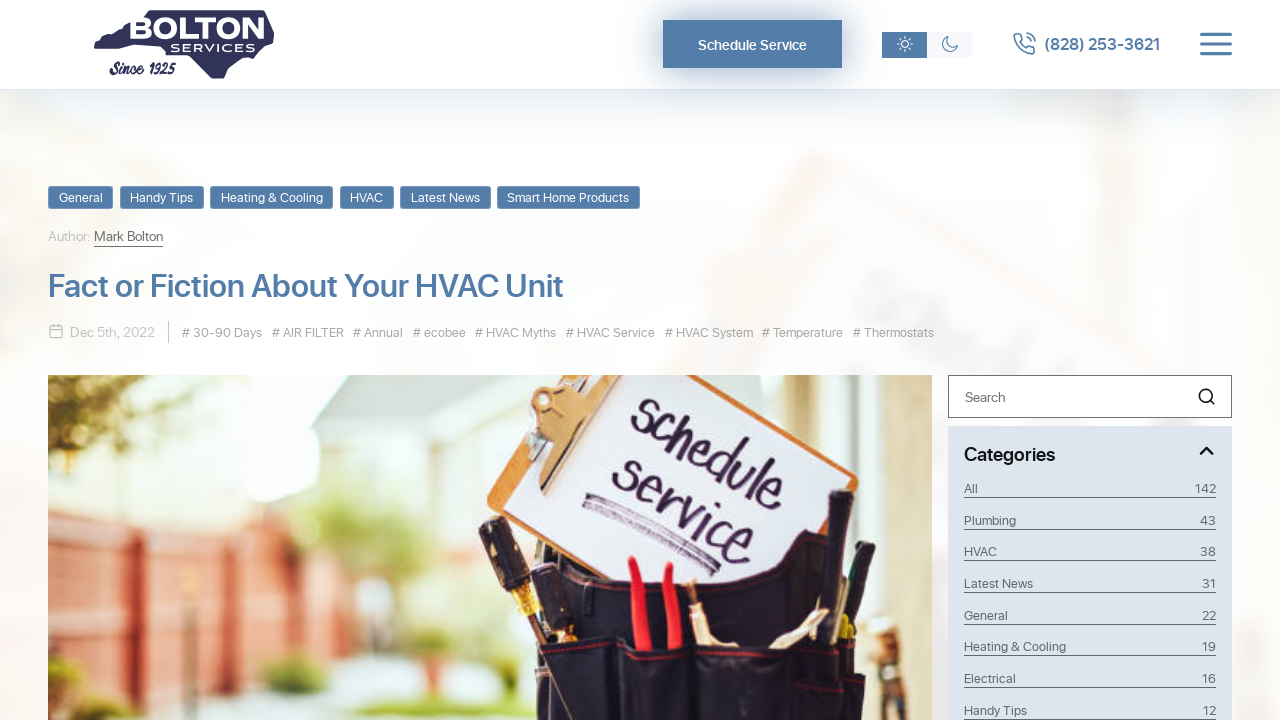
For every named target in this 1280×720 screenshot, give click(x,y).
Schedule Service (752, 44)
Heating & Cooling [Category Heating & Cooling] (1090, 646)
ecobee (443, 331)
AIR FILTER (312, 331)
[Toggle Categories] (1090, 452)
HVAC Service (614, 331)
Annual (382, 331)
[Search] (1090, 396)
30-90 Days (226, 331)
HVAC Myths (519, 331)
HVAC (366, 196)
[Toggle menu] (1216, 44)
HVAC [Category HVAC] (1090, 551)
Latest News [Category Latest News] (1090, 583)
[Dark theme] (949, 45)
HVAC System (713, 331)
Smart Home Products (568, 196)
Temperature (806, 331)
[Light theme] (904, 45)
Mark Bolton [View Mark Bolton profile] (128, 235)
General (81, 196)
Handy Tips (161, 196)
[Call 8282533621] (1086, 44)
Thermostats (897, 331)
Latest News (445, 196)
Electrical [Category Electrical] (1090, 678)
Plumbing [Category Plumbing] (1090, 520)
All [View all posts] (1090, 488)
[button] (1206, 396)
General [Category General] (1090, 615)
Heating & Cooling (272, 196)
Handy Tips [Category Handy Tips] (1090, 710)
